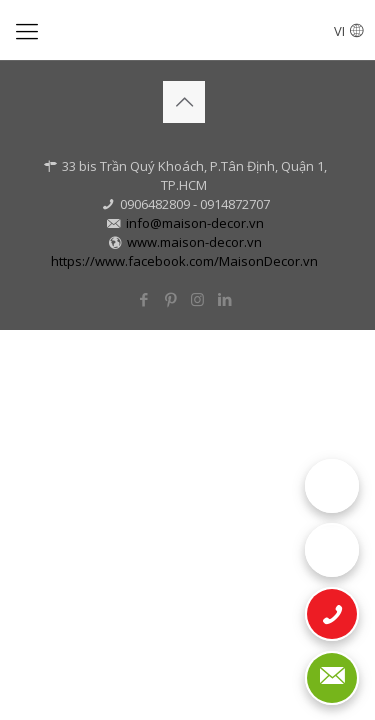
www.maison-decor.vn (194, 242)
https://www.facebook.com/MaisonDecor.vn (184, 261)
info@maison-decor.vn (195, 223)
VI (349, 30)
